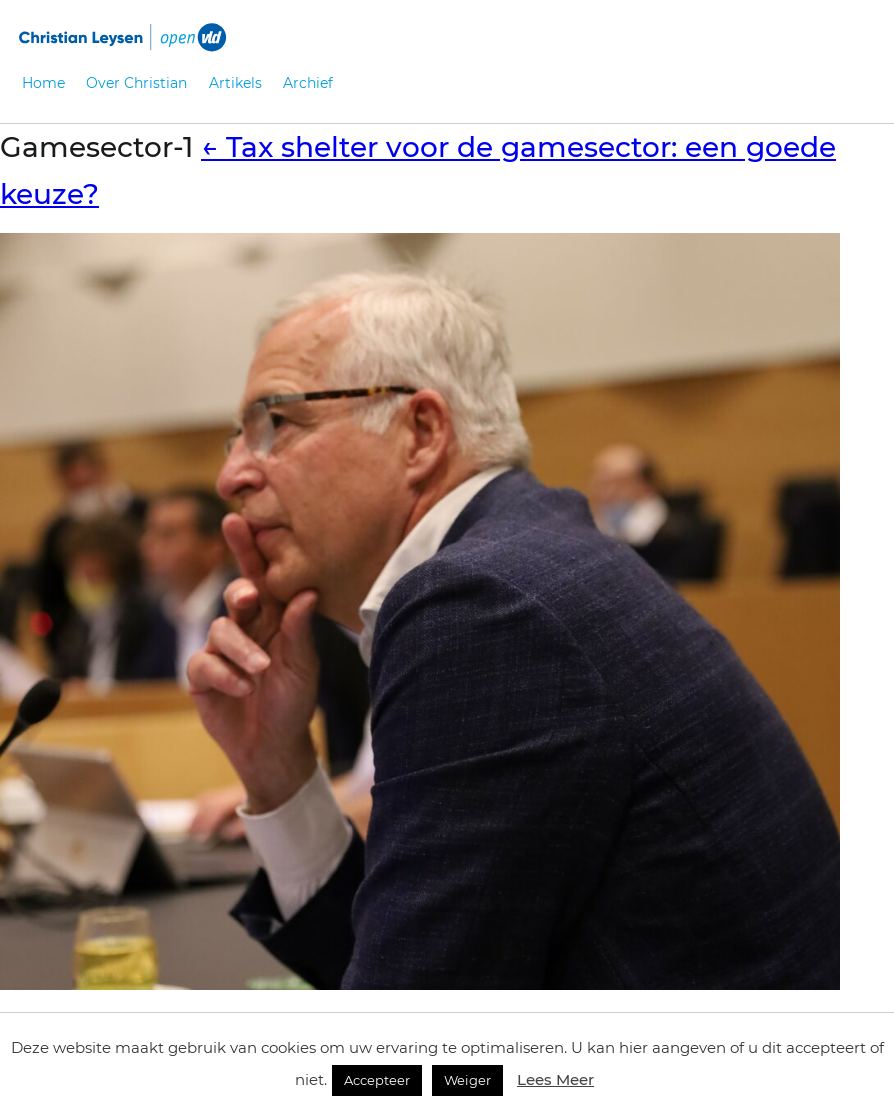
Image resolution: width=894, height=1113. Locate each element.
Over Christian (136, 83)
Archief (308, 83)
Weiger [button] (467, 1080)
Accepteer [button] (377, 1080)
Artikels (235, 83)
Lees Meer (555, 1079)
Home (43, 83)
